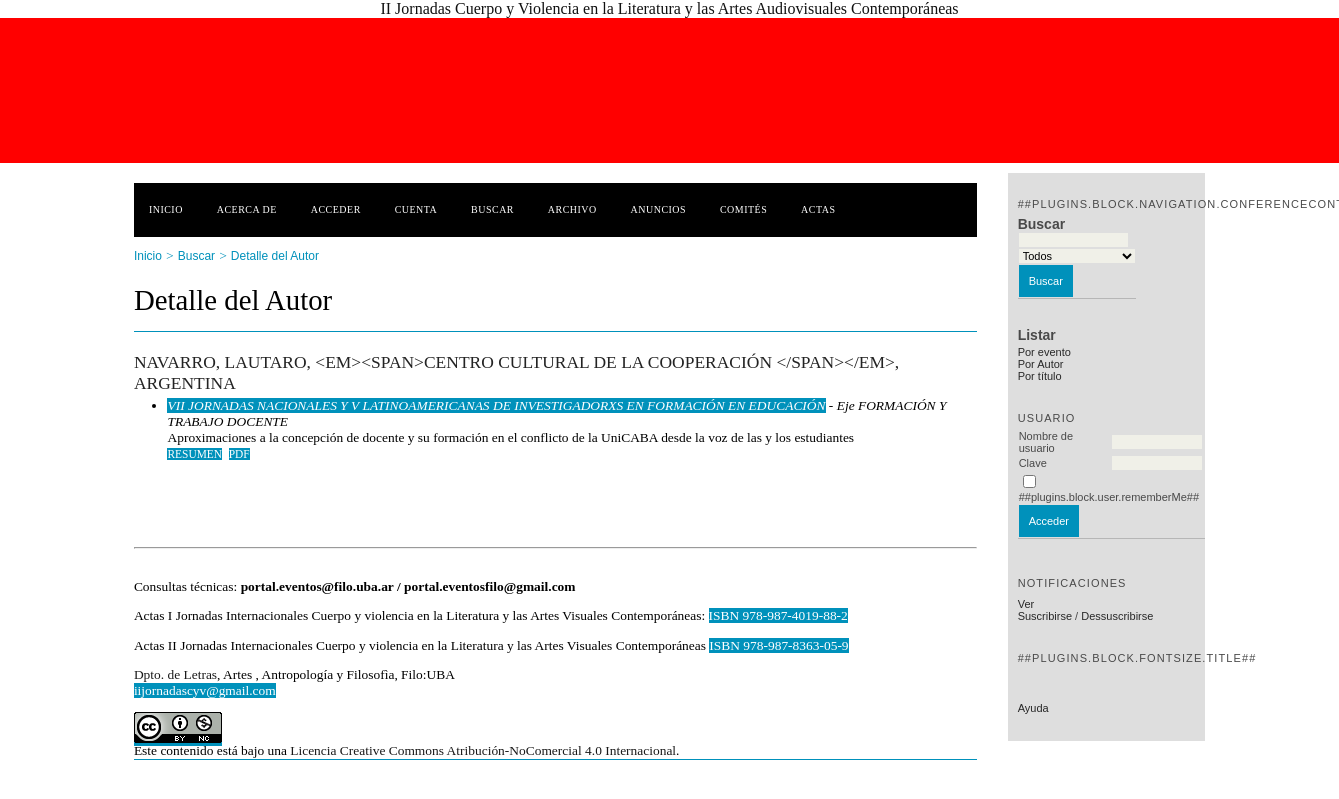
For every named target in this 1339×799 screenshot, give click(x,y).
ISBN (726, 645)
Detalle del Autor (275, 256)
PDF (239, 454)
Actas (818, 209)
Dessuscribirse (1117, 616)
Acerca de (247, 209)
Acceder (336, 209)
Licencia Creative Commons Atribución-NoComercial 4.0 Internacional (483, 750)
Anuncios (659, 209)
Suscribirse (1045, 616)
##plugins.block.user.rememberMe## (1109, 497)
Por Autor (1041, 364)
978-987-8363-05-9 (795, 645)
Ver (1026, 604)
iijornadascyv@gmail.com (205, 690)
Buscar (492, 209)
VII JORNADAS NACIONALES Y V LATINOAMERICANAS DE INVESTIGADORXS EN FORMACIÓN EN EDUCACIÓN (496, 405)
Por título (1040, 376)
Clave (1033, 463)
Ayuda (1033, 708)
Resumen (194, 454)
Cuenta (416, 209)
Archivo (572, 209)
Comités (743, 209)
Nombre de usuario (1046, 442)
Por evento (1044, 352)
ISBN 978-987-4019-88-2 (778, 615)
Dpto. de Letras (175, 674)
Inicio (166, 209)
